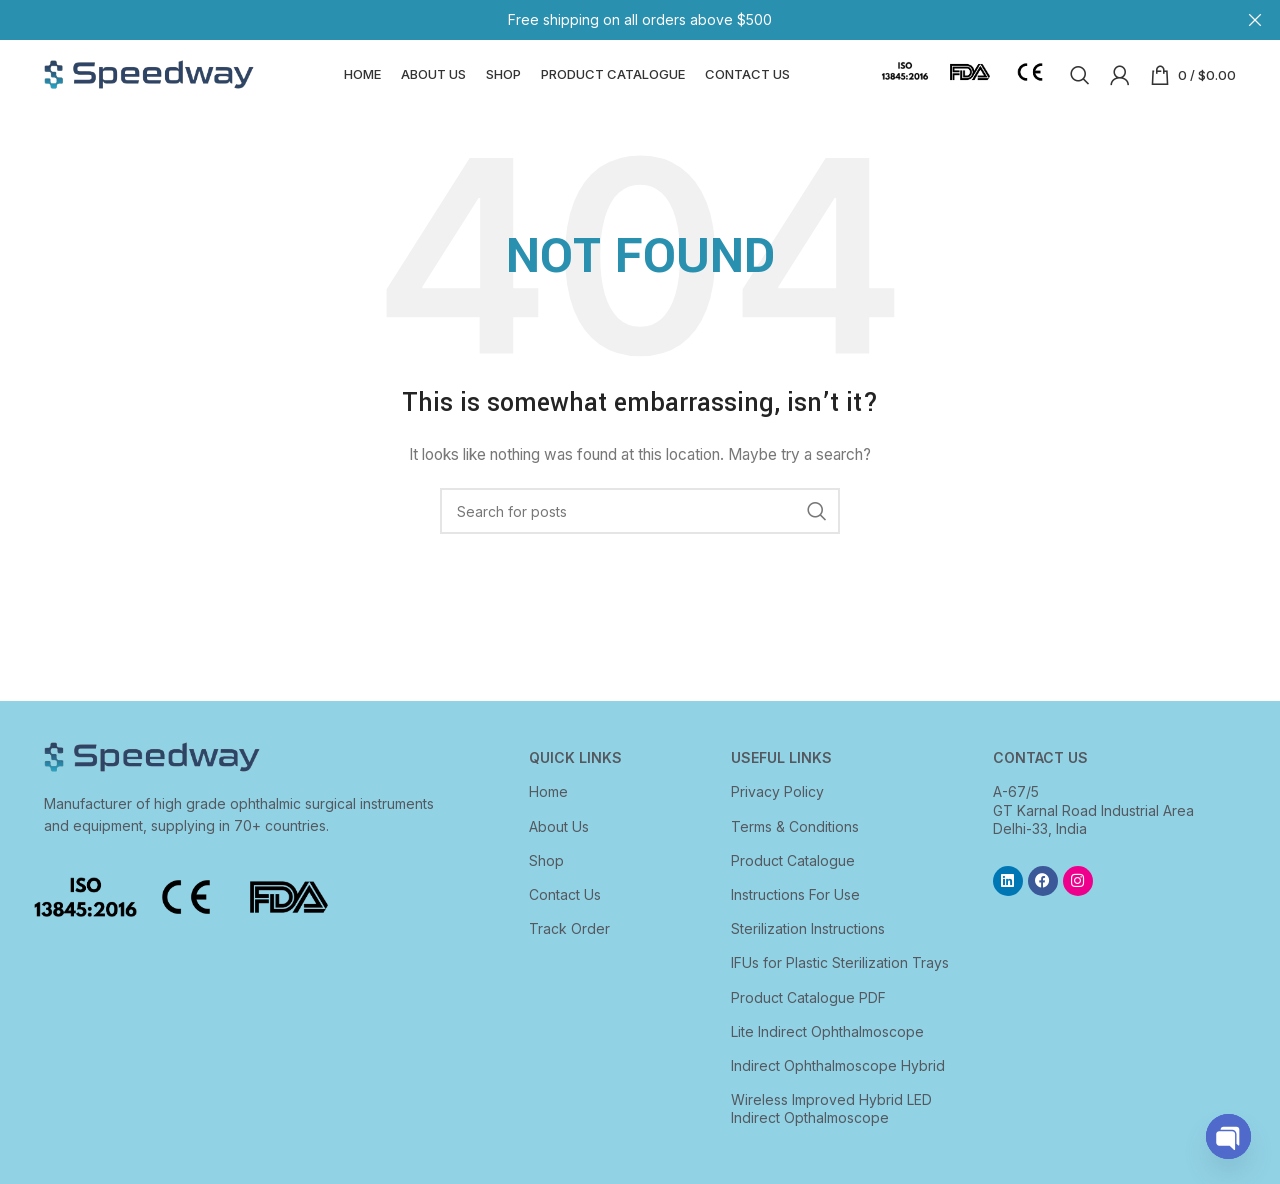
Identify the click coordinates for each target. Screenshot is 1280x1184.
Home (548, 812)
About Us (559, 846)
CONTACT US (1040, 778)
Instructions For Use (795, 915)
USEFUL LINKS (781, 778)
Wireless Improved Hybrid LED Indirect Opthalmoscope (831, 1129)
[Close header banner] (1255, 20)
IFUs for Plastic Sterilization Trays (840, 983)
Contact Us (565, 915)
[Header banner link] (610, 20)
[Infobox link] (905, 85)
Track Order (569, 949)
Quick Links (575, 778)
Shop (546, 881)
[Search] (1080, 85)
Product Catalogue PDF (808, 1017)
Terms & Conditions (795, 846)
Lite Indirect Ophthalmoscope (827, 1052)
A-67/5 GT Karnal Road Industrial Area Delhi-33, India (1093, 830)
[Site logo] (149, 83)
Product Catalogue (793, 881)
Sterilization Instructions (808, 949)
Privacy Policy (777, 812)
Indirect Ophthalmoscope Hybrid (838, 1086)
